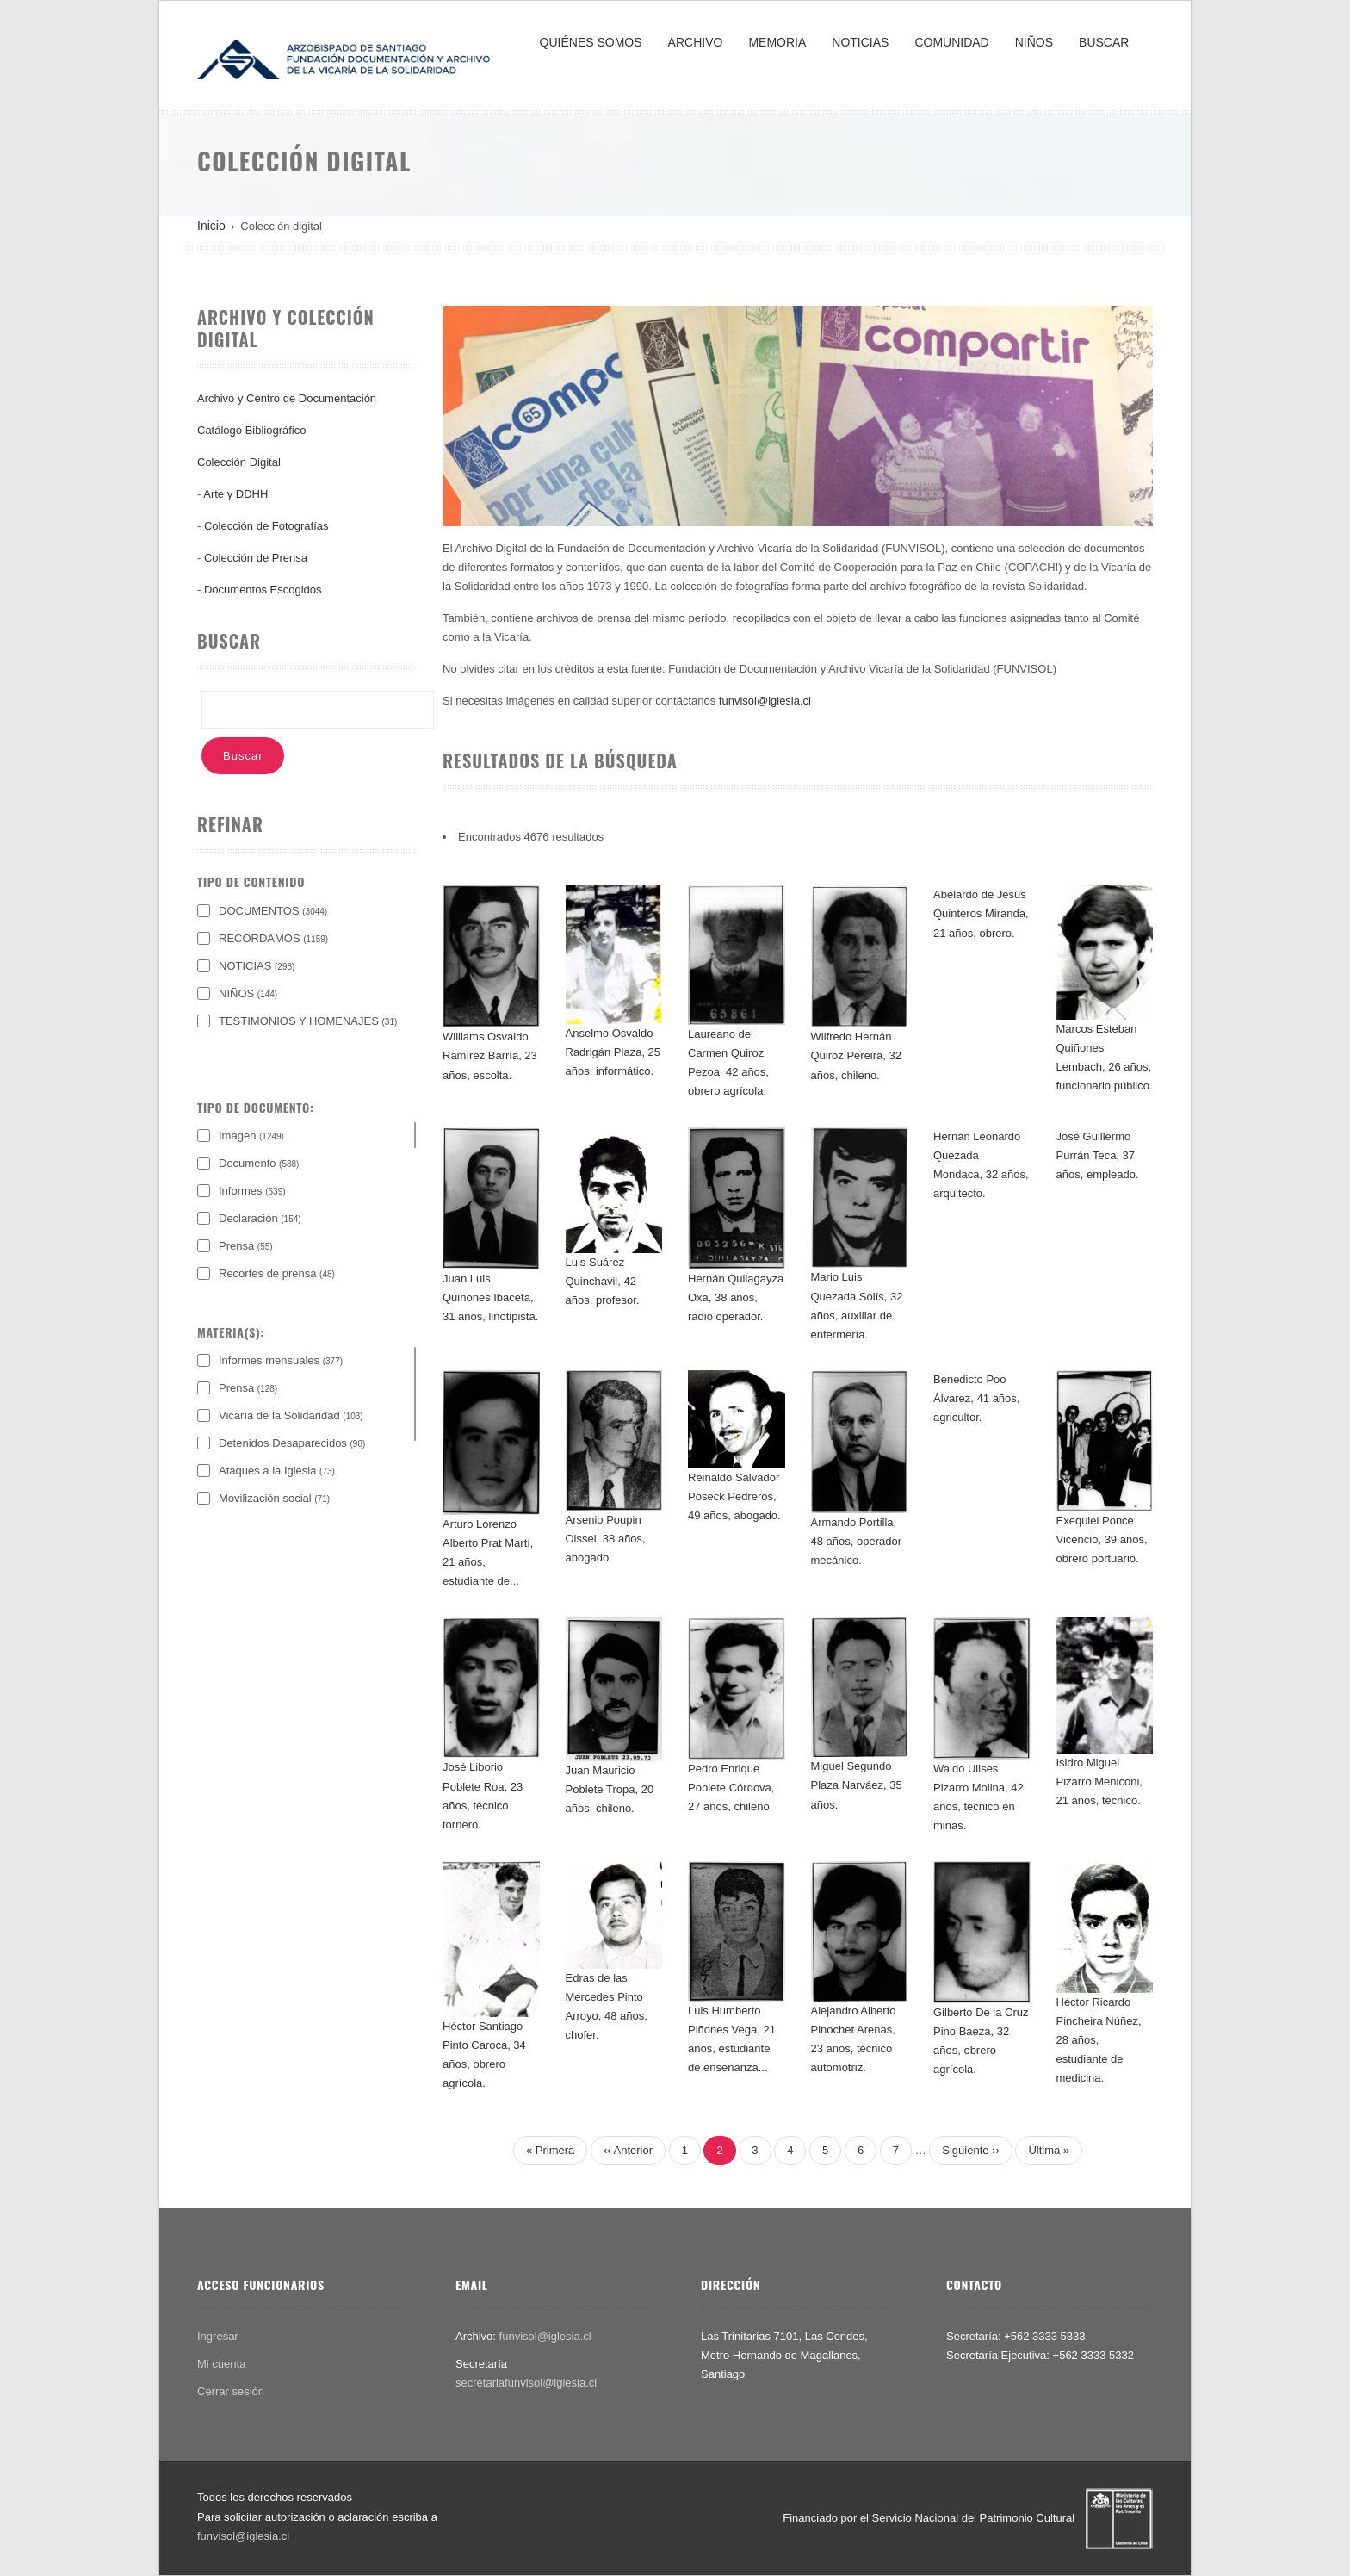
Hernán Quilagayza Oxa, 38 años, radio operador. (735, 1297)
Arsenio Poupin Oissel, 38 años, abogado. (606, 1538)
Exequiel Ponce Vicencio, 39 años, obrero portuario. (1102, 1539)
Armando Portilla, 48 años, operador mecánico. (856, 1541)
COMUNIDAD (951, 42)
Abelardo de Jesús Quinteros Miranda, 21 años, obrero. (981, 913)
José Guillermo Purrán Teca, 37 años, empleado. (1097, 1155)
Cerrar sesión (230, 2391)
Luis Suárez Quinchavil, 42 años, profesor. (603, 1281)
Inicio (211, 226)
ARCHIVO (695, 42)
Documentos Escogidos (263, 589)
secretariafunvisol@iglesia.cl (526, 2382)
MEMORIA (777, 42)
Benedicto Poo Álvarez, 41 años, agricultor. (976, 1398)
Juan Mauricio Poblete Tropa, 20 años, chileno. (610, 1789)
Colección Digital (239, 462)
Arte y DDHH (235, 493)
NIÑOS (1034, 42)
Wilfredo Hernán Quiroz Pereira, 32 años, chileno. (856, 1055)
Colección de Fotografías (266, 525)
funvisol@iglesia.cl (765, 700)
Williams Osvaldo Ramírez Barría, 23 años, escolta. (490, 1055)
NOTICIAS (860, 42)
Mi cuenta (221, 2363)
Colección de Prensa (255, 557)
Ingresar (217, 2336)
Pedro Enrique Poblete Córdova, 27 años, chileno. (731, 1787)
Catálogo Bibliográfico (251, 430)
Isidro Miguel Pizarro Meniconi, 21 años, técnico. (1099, 1781)
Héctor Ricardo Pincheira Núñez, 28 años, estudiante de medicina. (1099, 2040)
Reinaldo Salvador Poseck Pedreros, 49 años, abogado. (734, 1496)
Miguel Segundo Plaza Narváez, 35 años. (856, 1785)
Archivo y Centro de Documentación (286, 398)
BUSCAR (1104, 42)
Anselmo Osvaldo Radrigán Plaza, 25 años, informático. (613, 1052)
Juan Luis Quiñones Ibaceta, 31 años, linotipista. (490, 1297)
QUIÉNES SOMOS (591, 42)
